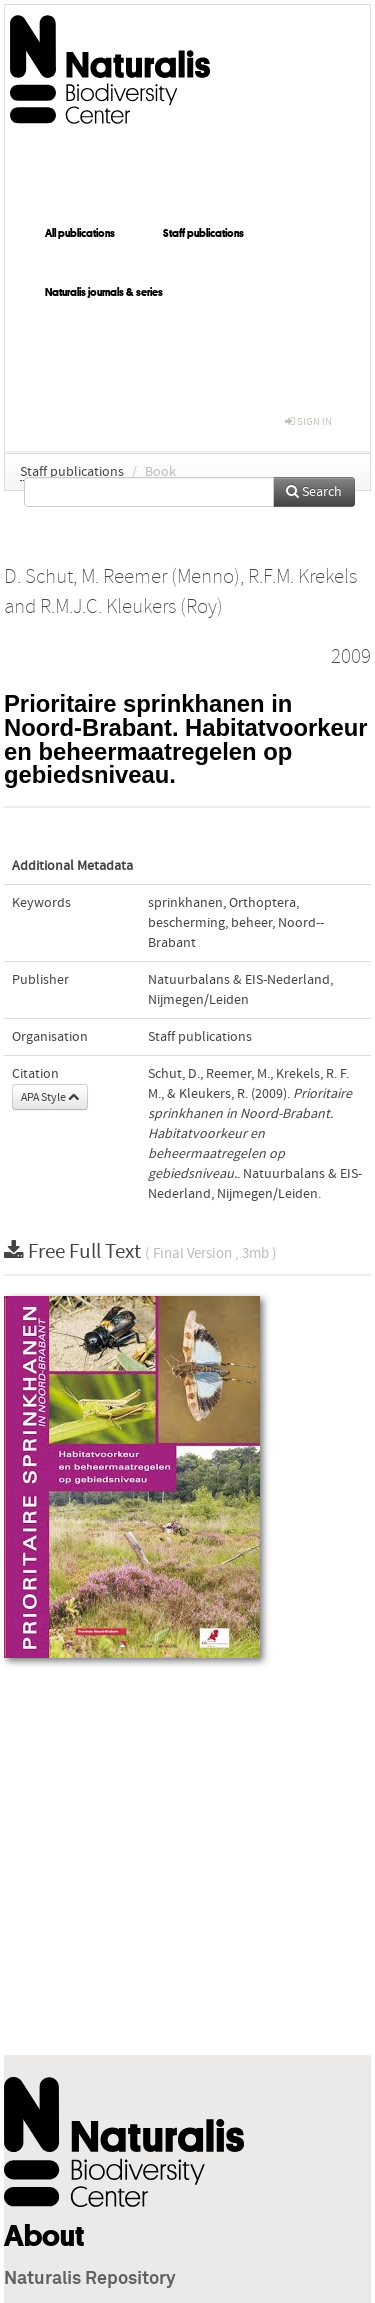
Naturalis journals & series (104, 292)
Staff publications (203, 233)
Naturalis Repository (90, 2279)
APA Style (50, 1097)
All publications (80, 233)
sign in (308, 421)
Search (314, 492)
